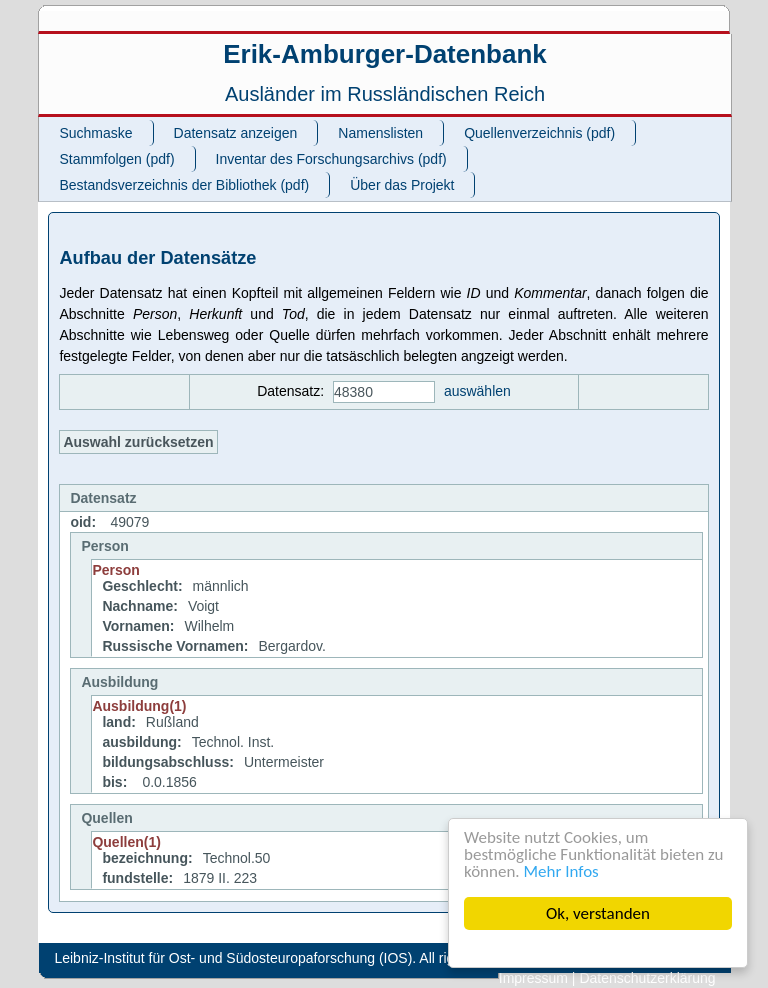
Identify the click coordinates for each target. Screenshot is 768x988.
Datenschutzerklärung (647, 978)
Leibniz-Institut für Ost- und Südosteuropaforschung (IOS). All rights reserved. (294, 958)
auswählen (477, 391)
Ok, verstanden (598, 913)
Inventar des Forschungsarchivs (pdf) (331, 159)
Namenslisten (380, 133)
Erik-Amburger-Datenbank (385, 54)
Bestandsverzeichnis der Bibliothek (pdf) (184, 185)
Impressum (533, 978)
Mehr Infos (561, 871)
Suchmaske (95, 133)
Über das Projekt (402, 185)
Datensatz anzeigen (236, 133)
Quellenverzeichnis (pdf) (539, 133)
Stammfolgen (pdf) (116, 159)
